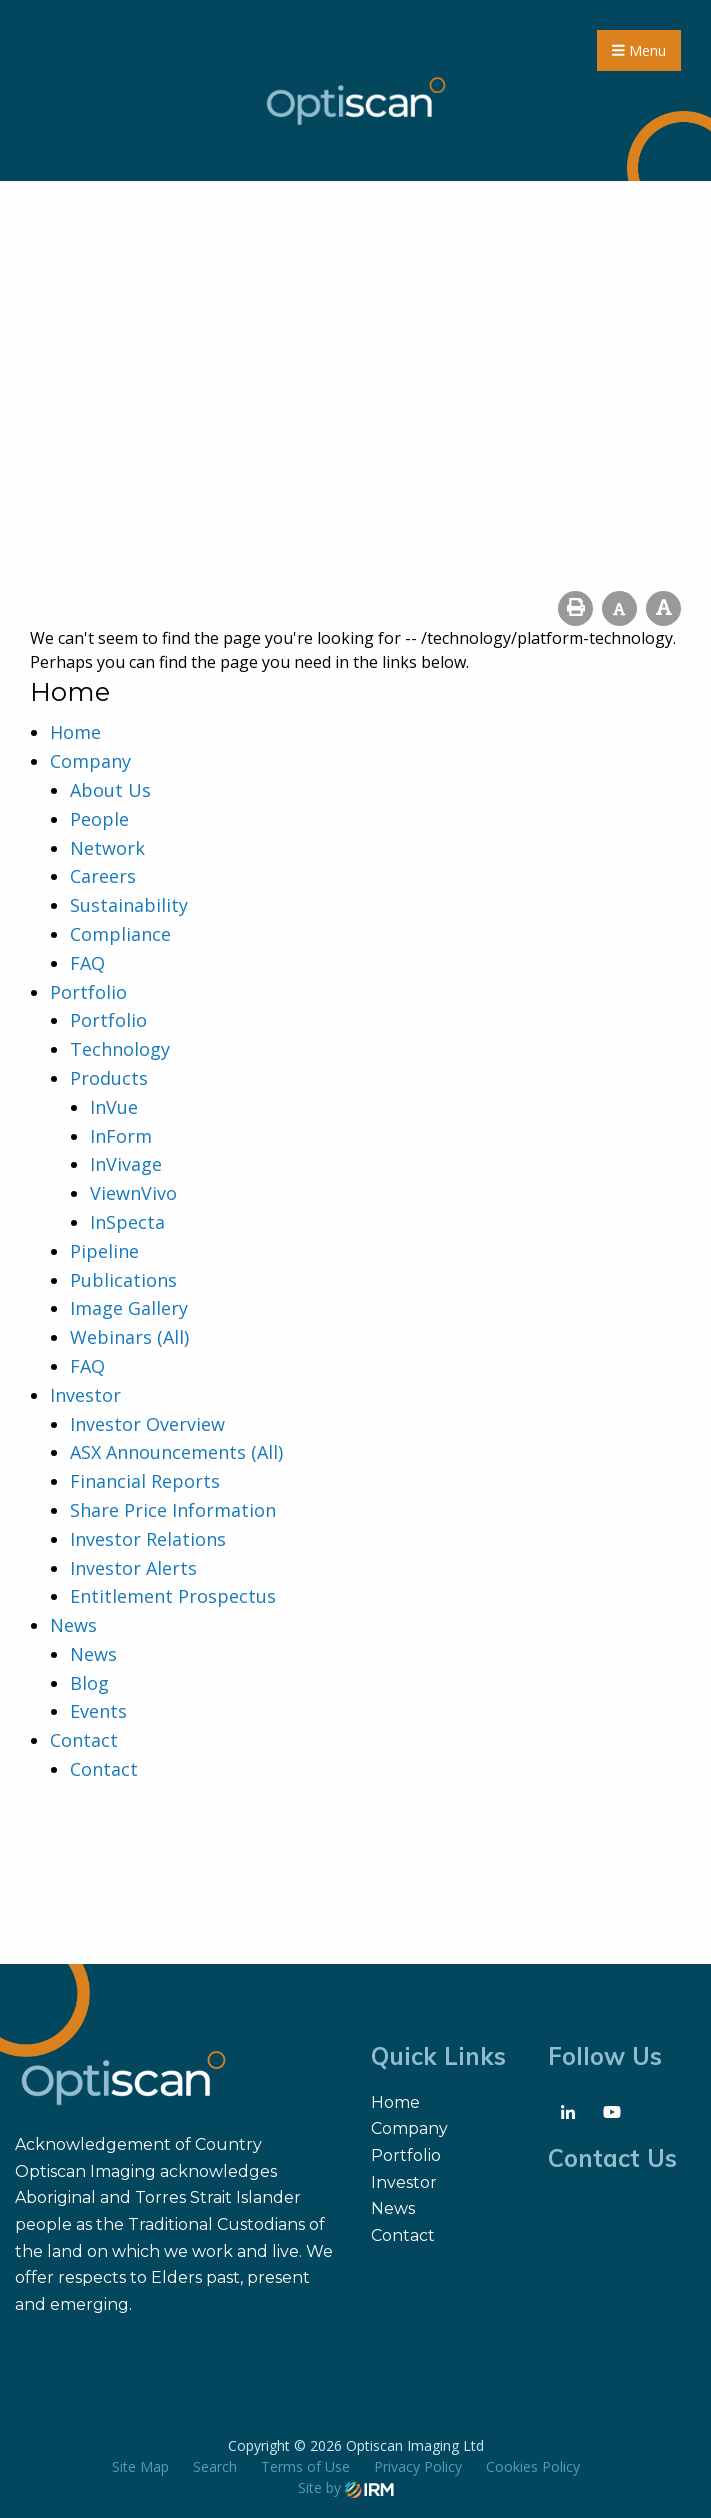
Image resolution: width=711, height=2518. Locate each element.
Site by (346, 2487)
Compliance (120, 934)
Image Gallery (129, 1308)
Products (109, 1078)
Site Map (140, 2466)
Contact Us (612, 2158)
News (73, 1625)
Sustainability (129, 905)
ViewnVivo (133, 1193)
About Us (110, 790)
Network (107, 848)
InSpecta (127, 1222)
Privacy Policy (418, 2466)
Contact (84, 1740)
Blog (89, 1683)
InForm (121, 1136)
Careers (103, 876)
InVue (114, 1107)
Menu (639, 50)
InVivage (126, 1164)
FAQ (87, 963)
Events (98, 1711)
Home (75, 732)
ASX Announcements (158, 1452)
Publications (123, 1280)
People (99, 819)
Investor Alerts (133, 1568)
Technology (120, 1049)
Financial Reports (145, 1481)
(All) (173, 1337)
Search (215, 2466)
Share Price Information (173, 1510)
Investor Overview (147, 1424)
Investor (85, 1395)
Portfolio (88, 992)
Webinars (111, 1337)
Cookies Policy (533, 2466)
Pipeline (104, 1251)
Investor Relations (148, 1539)
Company (90, 761)
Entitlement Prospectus (173, 1596)
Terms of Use (305, 2466)
